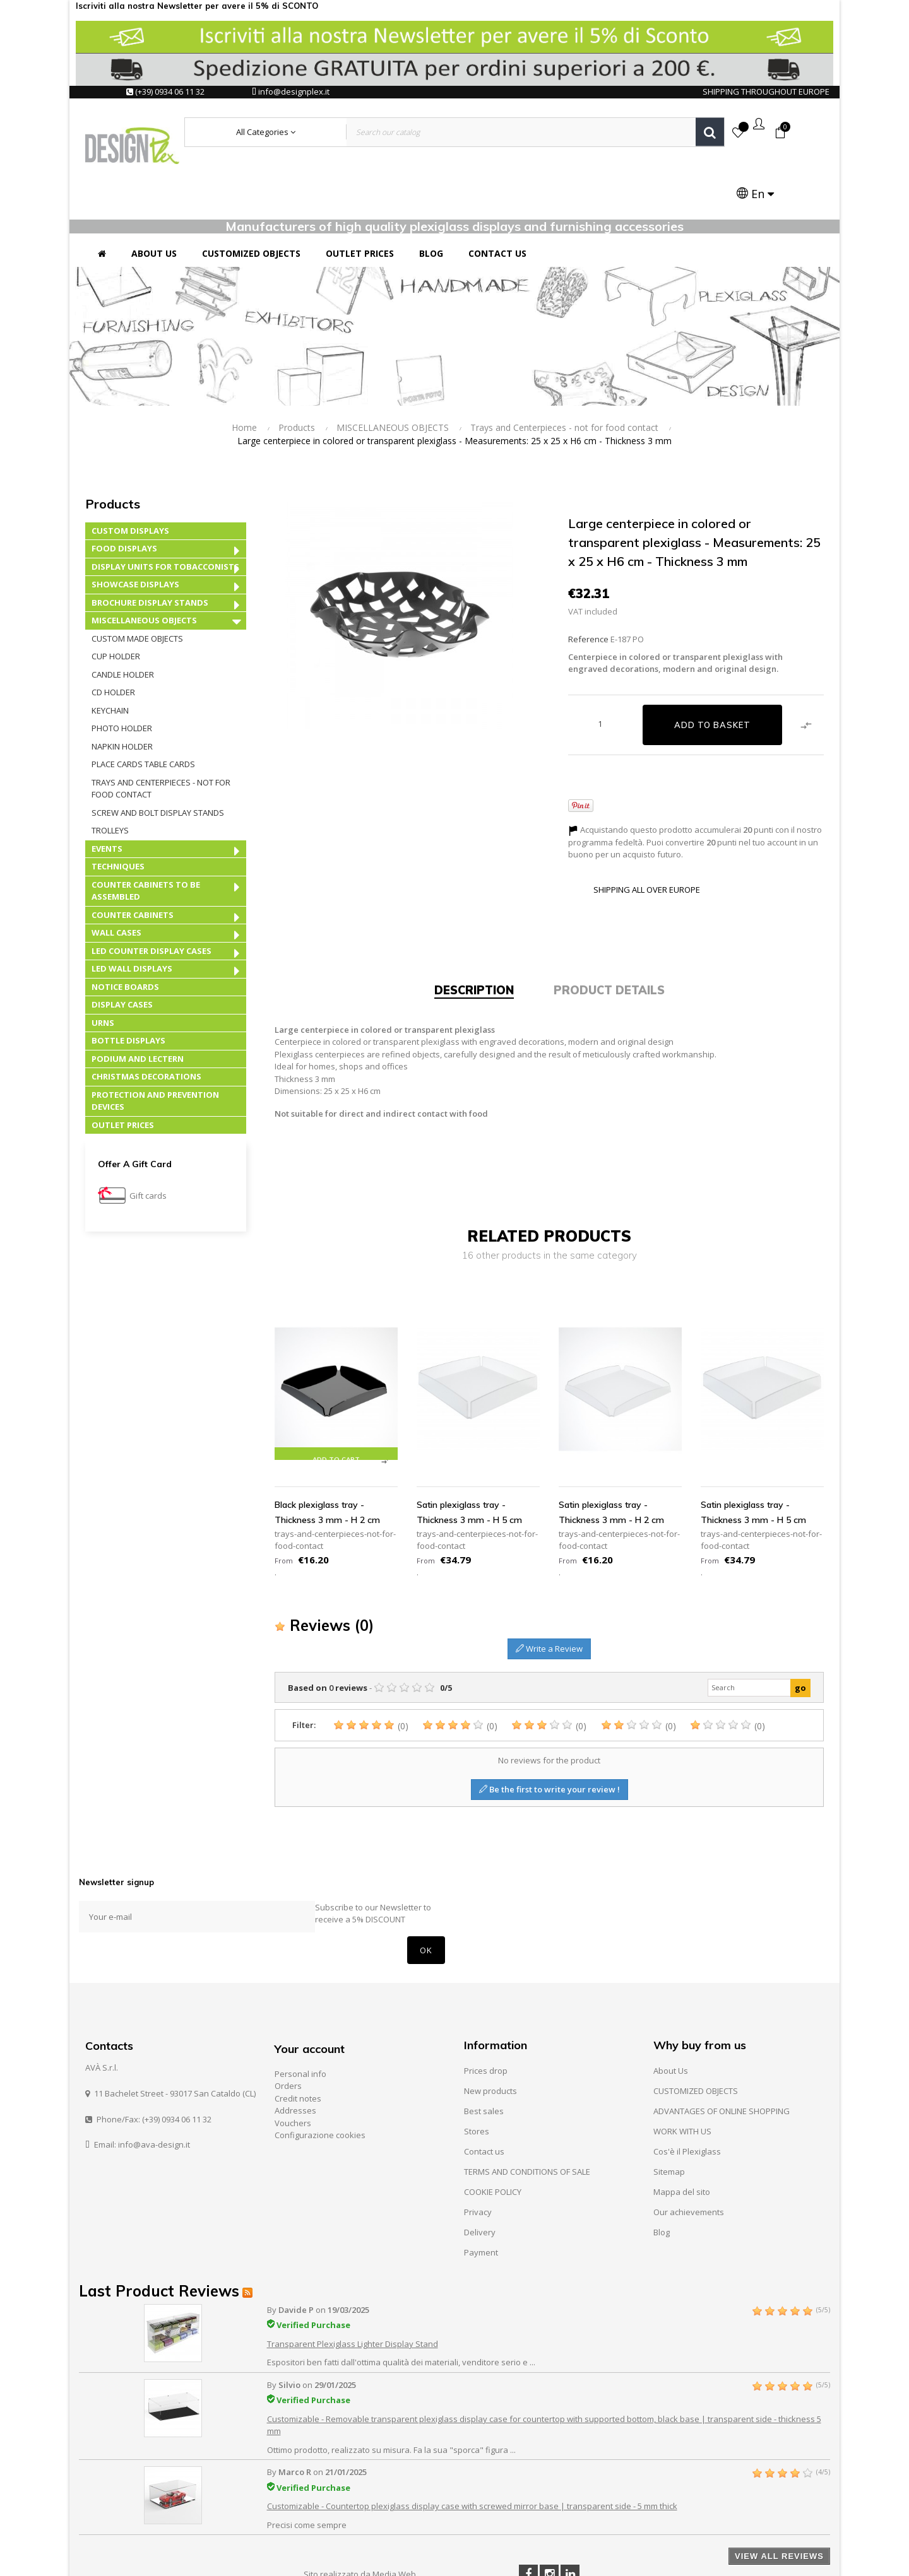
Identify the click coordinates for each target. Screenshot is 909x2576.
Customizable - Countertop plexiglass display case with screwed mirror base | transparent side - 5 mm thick (472, 2454)
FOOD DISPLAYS (124, 496)
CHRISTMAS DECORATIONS (146, 1024)
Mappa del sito (681, 2139)
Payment (481, 2200)
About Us (670, 2018)
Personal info (300, 2021)
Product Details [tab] (609, 938)
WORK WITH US (682, 2079)
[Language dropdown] (790, 133)
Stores (476, 2079)
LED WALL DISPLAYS (132, 916)
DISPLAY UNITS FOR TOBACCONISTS (165, 514)
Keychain (110, 658)
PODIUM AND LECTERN (138, 1006)
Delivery (480, 2179)
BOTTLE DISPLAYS (128, 988)
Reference (588, 587)
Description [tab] (474, 938)
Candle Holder (123, 622)
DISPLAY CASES (122, 952)
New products (490, 2038)
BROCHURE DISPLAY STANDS (150, 550)
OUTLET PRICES (123, 1072)
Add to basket (712, 673)
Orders (288, 2034)
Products (112, 451)
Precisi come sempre (307, 2473)
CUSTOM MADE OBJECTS (137, 586)
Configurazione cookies (320, 2083)
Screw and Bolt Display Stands (158, 760)
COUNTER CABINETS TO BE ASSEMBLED (146, 838)
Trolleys (110, 778)
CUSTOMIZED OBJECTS (695, 2038)
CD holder (113, 640)
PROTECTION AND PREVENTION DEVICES (155, 1049)
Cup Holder (116, 604)
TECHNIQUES (118, 814)
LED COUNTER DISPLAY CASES (151, 898)
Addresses (295, 2058)
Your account (310, 1996)
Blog (661, 2179)
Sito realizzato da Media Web (360, 2522)
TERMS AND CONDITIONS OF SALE (527, 2119)
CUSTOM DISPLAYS (130, 478)
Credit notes (298, 2046)
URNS (103, 970)
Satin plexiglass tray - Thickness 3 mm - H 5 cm (469, 1460)
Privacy (478, 2159)
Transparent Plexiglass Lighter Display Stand (352, 2292)
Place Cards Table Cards (143, 712)
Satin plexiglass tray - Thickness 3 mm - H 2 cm (611, 1460)
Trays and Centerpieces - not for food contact (161, 736)
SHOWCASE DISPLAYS (135, 532)
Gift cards (148, 1144)
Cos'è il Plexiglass (687, 2099)
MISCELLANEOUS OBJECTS (144, 568)
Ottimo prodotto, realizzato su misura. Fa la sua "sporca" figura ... (391, 2398)
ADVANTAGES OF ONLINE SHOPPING (721, 2058)
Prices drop (486, 2018)
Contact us (484, 2099)
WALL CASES (116, 880)
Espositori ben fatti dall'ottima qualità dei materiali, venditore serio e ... (401, 2310)
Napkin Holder (122, 694)
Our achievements (688, 2159)
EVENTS (107, 796)
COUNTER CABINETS (133, 862)
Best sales (484, 2058)
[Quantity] (599, 671)
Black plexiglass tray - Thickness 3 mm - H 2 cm (327, 1460)
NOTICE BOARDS (125, 934)
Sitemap (669, 2119)
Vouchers (293, 2070)
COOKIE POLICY (492, 2139)
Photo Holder (122, 676)
